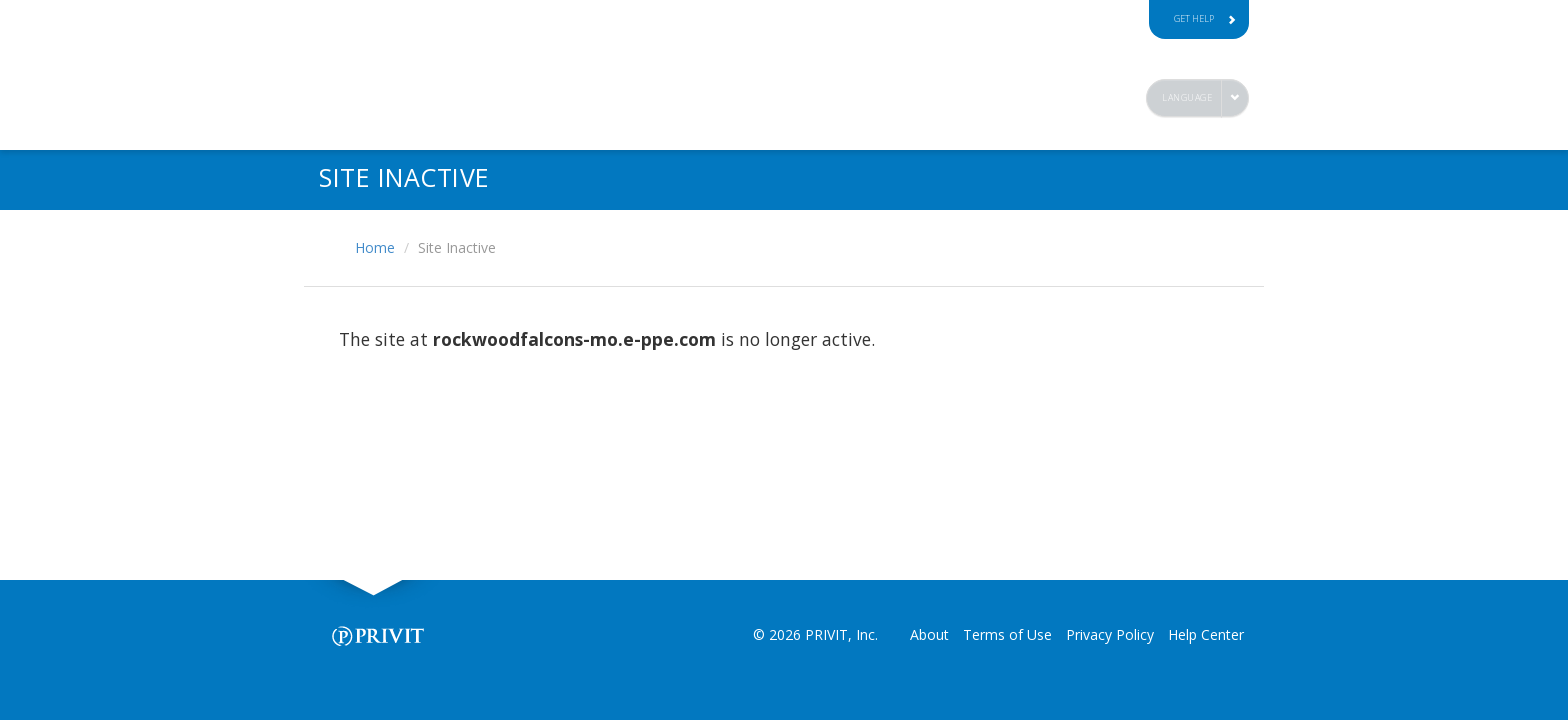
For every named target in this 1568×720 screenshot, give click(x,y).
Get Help (1205, 18)
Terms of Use (1007, 634)
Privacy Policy (1110, 634)
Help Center (1206, 634)
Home (375, 247)
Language (1187, 97)
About (929, 634)
